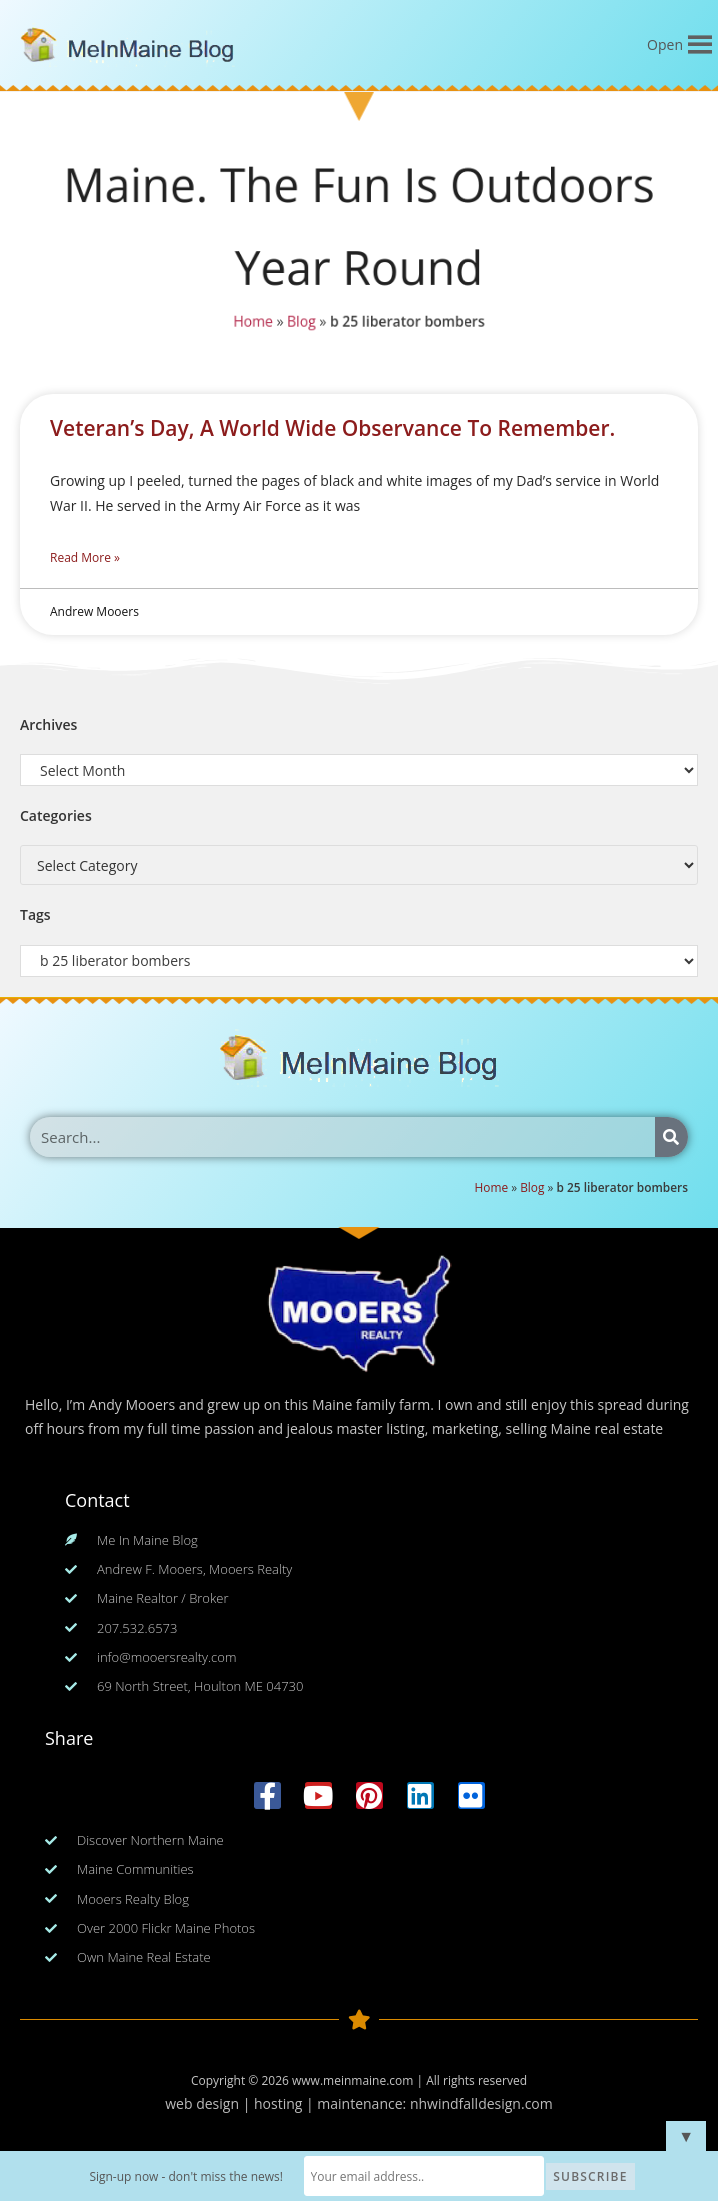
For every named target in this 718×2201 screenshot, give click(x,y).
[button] (665, 45)
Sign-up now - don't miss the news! (186, 2176)
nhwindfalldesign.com (481, 2103)
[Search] (671, 1137)
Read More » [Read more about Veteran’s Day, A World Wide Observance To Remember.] (85, 557)
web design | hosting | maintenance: (287, 2103)
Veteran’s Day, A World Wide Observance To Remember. (332, 428)
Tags (35, 914)
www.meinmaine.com (352, 2080)
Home (253, 321)
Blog (301, 321)
